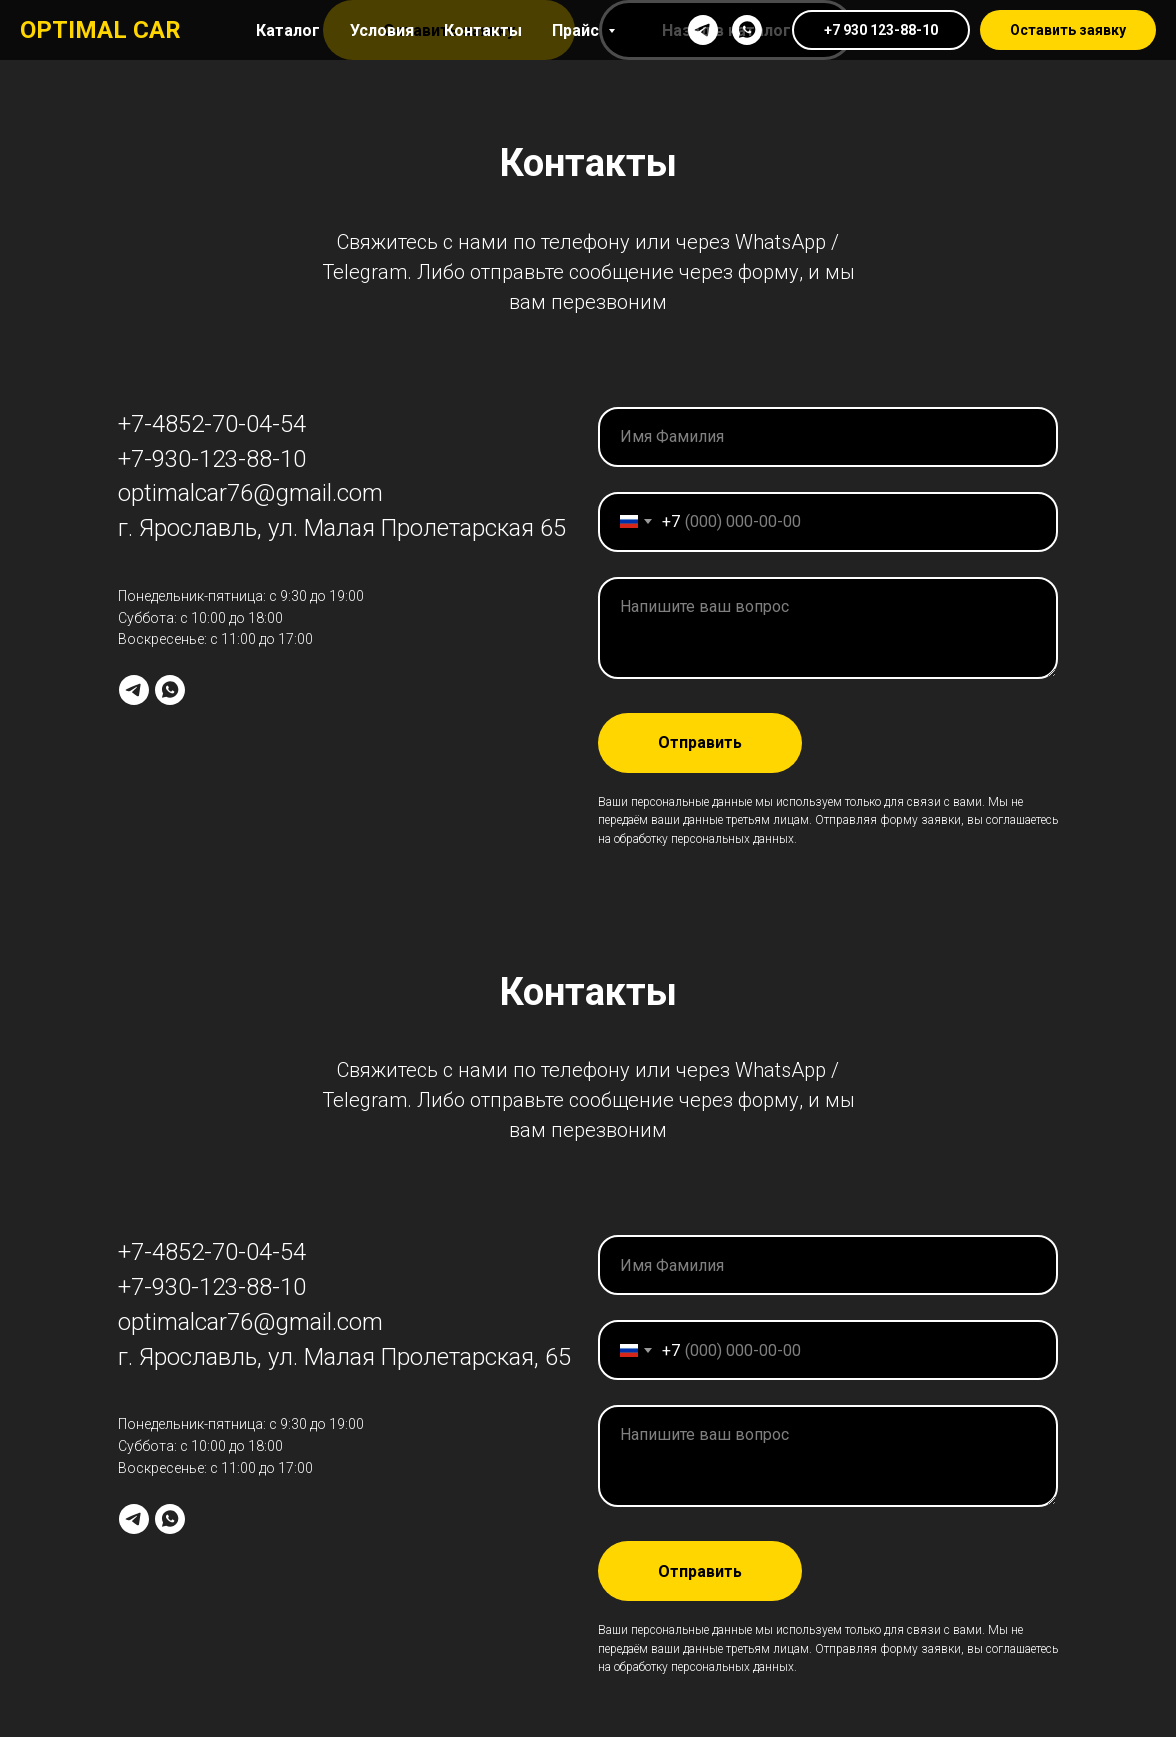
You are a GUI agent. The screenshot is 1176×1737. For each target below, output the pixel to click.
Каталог (288, 30)
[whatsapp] (747, 30)
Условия (382, 30)
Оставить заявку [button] (1068, 30)
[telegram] (703, 30)
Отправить (700, 742)
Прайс (577, 30)
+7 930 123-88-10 (881, 30)
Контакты (483, 30)
